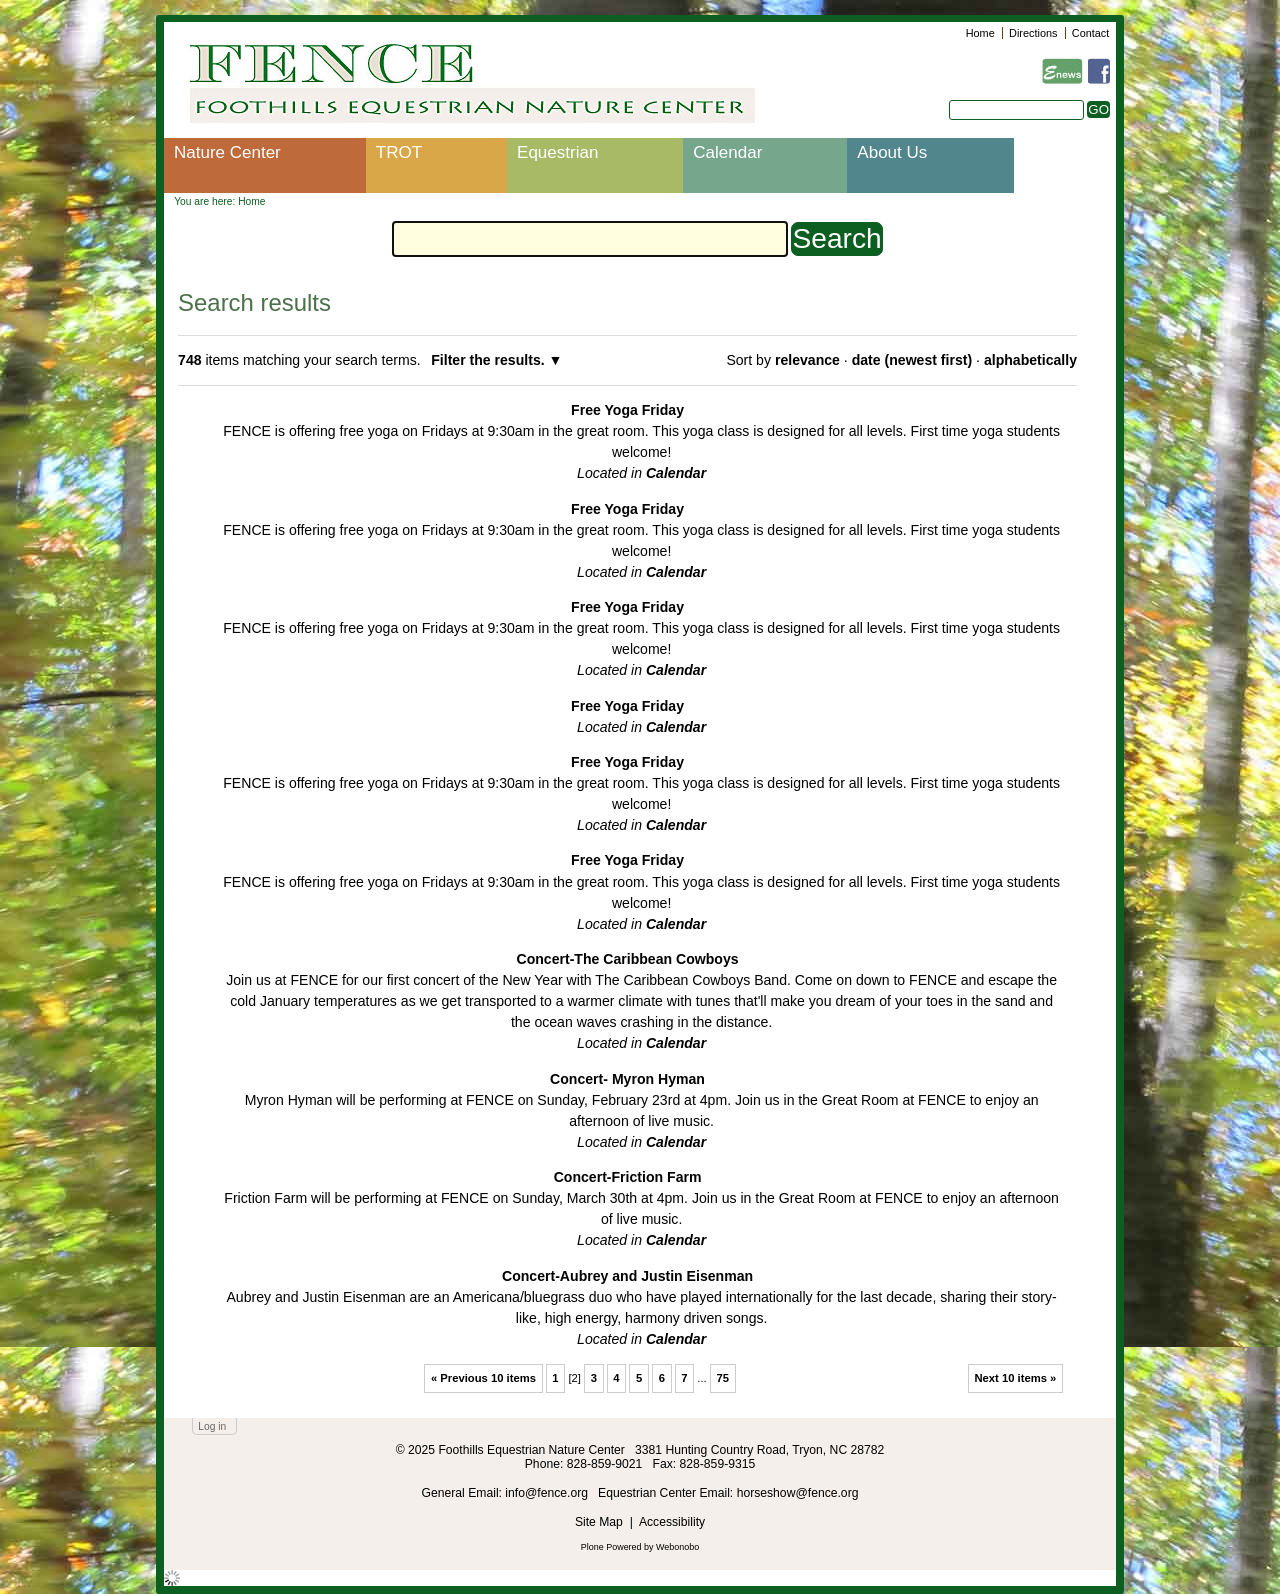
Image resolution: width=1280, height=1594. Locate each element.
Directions (1033, 33)
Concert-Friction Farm (628, 1177)
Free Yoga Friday (627, 410)
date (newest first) (912, 360)
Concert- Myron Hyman (627, 1079)
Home (980, 33)
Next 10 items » (1015, 1378)
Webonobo (677, 1547)
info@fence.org (548, 1493)
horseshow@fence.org (798, 1493)
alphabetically (1030, 360)
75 (722, 1378)
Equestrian (557, 152)
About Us (892, 152)
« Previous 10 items (483, 1378)
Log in (212, 1426)
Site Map (599, 1522)
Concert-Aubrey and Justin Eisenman (627, 1276)
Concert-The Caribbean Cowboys (627, 959)
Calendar (727, 152)
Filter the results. (489, 360)
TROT (399, 152)
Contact (1090, 33)
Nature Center (227, 152)
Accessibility (672, 1522)
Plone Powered (611, 1547)
